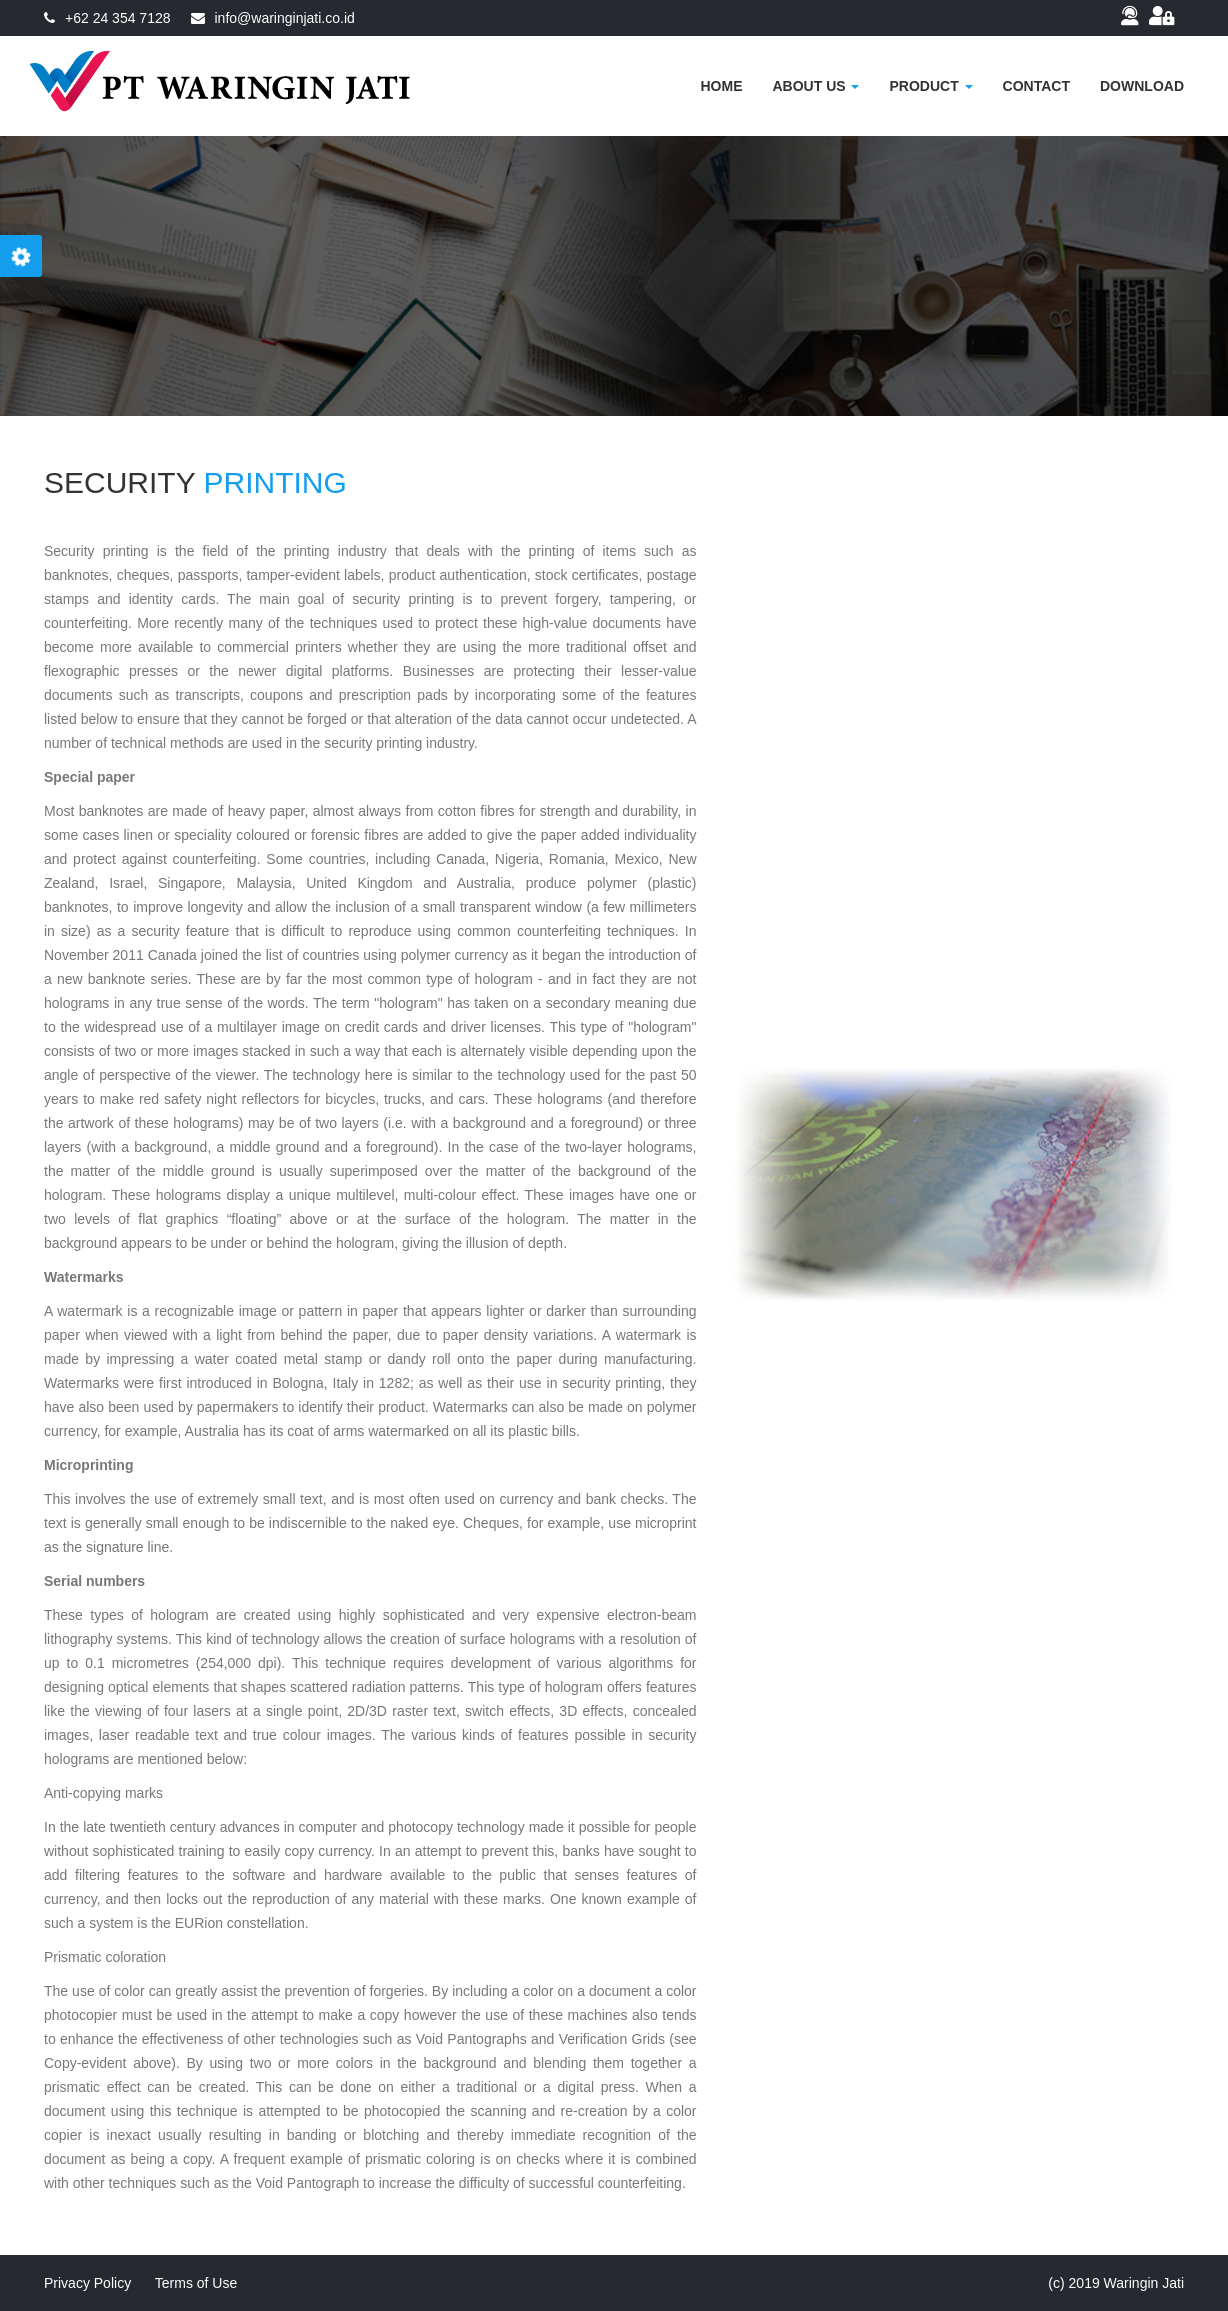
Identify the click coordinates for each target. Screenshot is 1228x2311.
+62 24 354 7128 (118, 18)
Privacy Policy (87, 2283)
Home (721, 86)
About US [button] (815, 86)
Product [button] (930, 86)
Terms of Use (196, 2283)
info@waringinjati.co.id (285, 18)
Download (1142, 86)
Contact (1036, 86)
